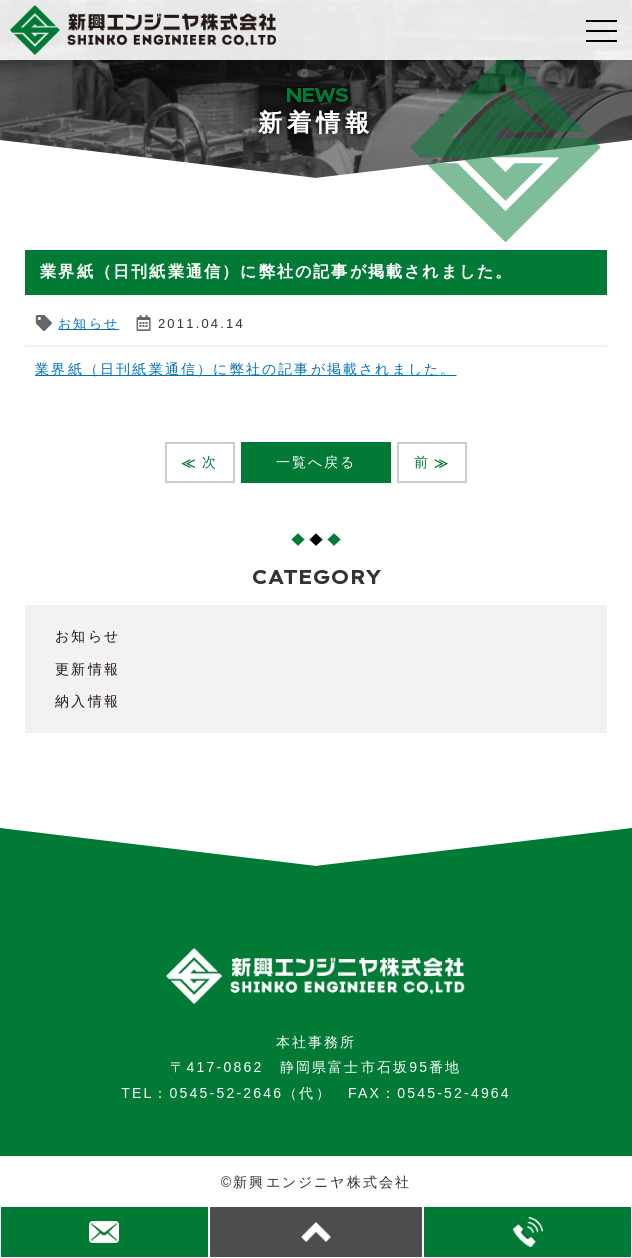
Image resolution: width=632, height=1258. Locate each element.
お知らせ (88, 323)
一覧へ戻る (316, 462)
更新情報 (87, 669)
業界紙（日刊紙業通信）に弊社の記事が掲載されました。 (245, 369)
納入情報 (87, 701)
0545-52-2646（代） (251, 1093)
